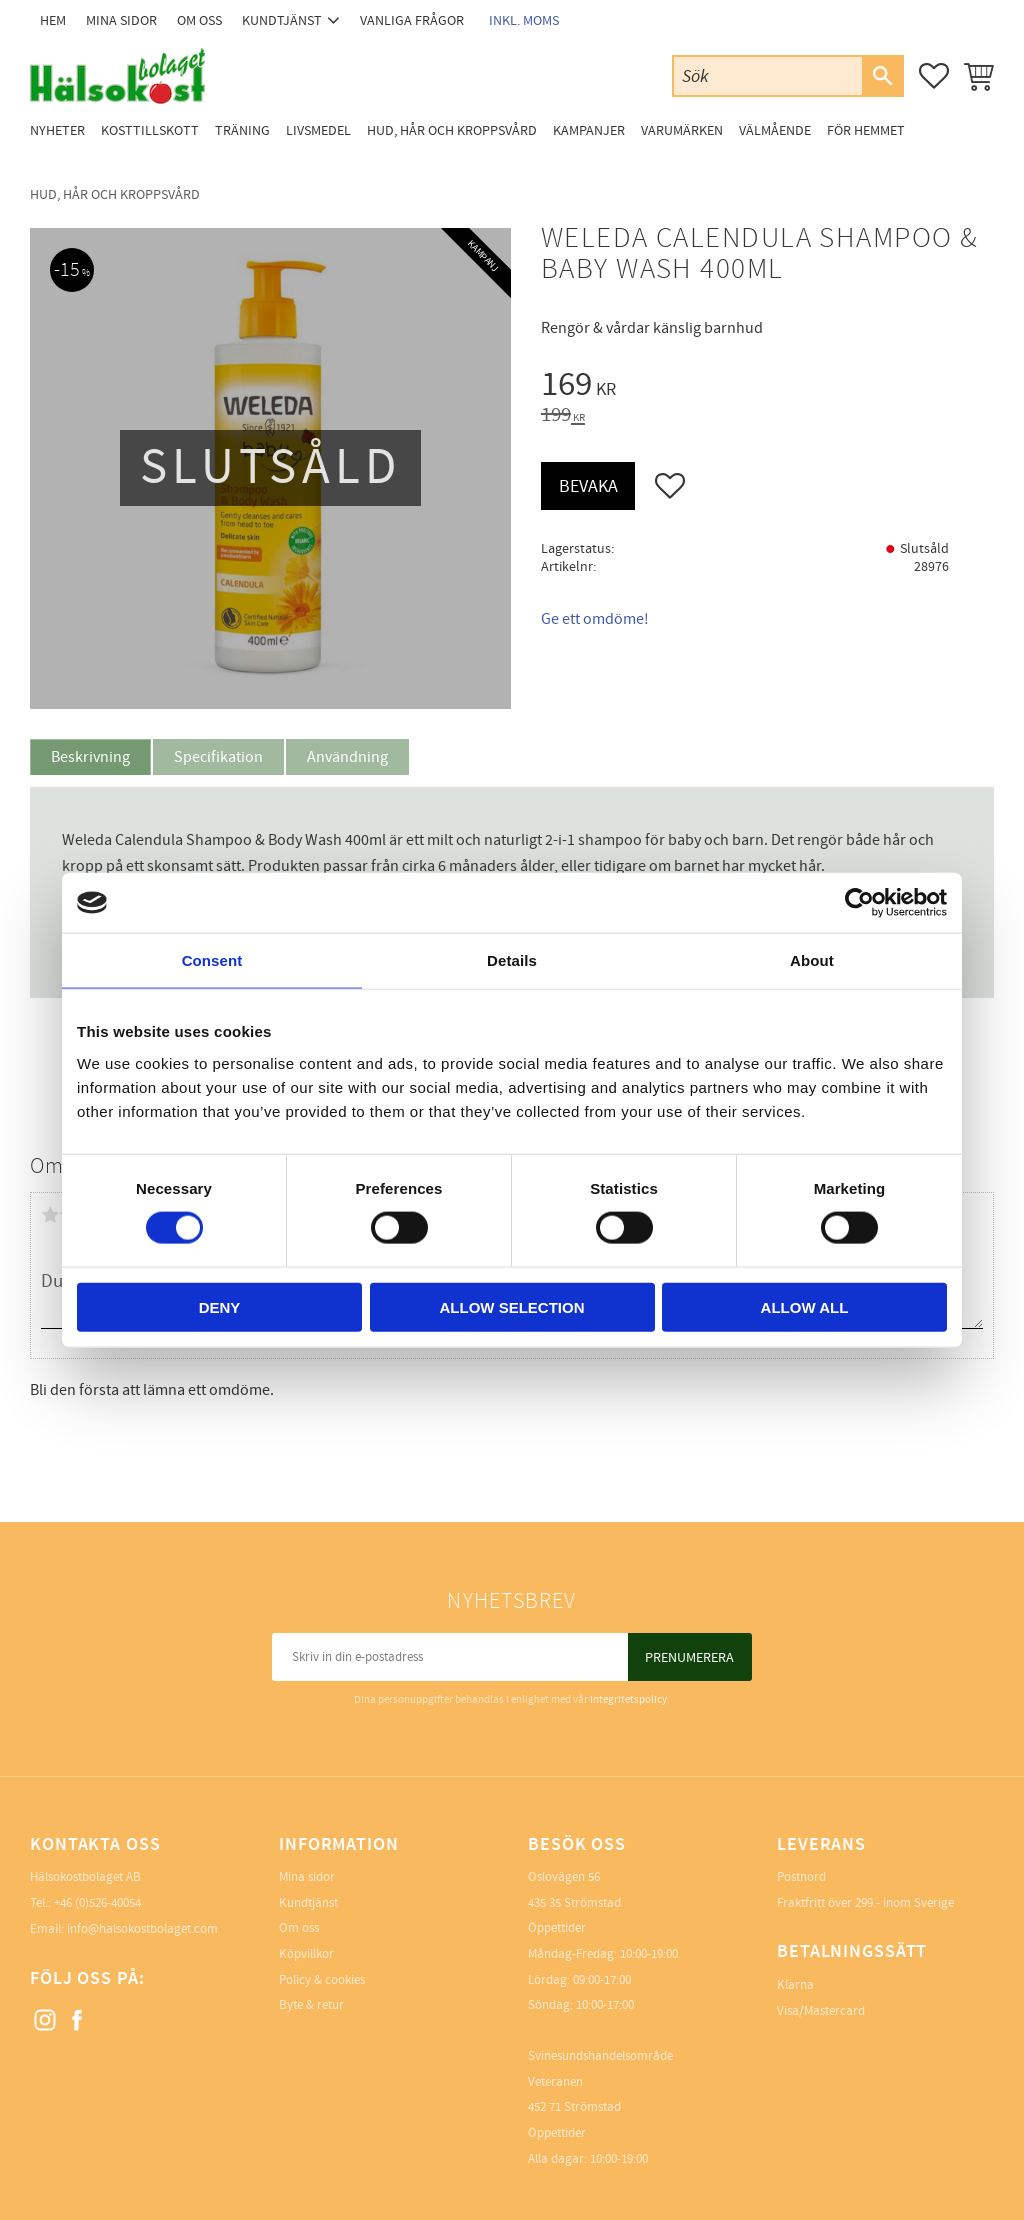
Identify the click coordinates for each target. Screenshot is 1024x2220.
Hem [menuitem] (53, 20)
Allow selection (512, 1306)
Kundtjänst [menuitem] (282, 20)
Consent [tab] (212, 960)
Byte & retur (311, 2005)
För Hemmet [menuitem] (866, 130)
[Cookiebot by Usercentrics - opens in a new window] (859, 903)
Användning (347, 757)
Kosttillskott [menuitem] (150, 130)
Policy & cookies (322, 1980)
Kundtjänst (308, 1903)
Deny (220, 1306)
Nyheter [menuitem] (57, 130)
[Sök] (882, 76)
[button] (934, 76)
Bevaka (588, 486)
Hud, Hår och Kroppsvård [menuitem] (452, 130)
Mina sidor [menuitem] (121, 20)
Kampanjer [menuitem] (589, 130)
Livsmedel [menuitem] (318, 130)
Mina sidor (307, 1877)
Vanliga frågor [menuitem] (412, 20)
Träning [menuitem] (242, 130)
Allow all (805, 1306)
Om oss (299, 1928)
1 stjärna (50, 1215)
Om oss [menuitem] (199, 20)
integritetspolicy (628, 1699)
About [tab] (812, 960)
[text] (767, 387)
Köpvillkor (306, 1954)
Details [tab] (512, 960)
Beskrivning (90, 757)
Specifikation (218, 757)
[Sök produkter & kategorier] (768, 75)
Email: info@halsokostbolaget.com (124, 1929)
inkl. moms (524, 20)
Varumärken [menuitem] (682, 130)
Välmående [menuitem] (775, 130)
